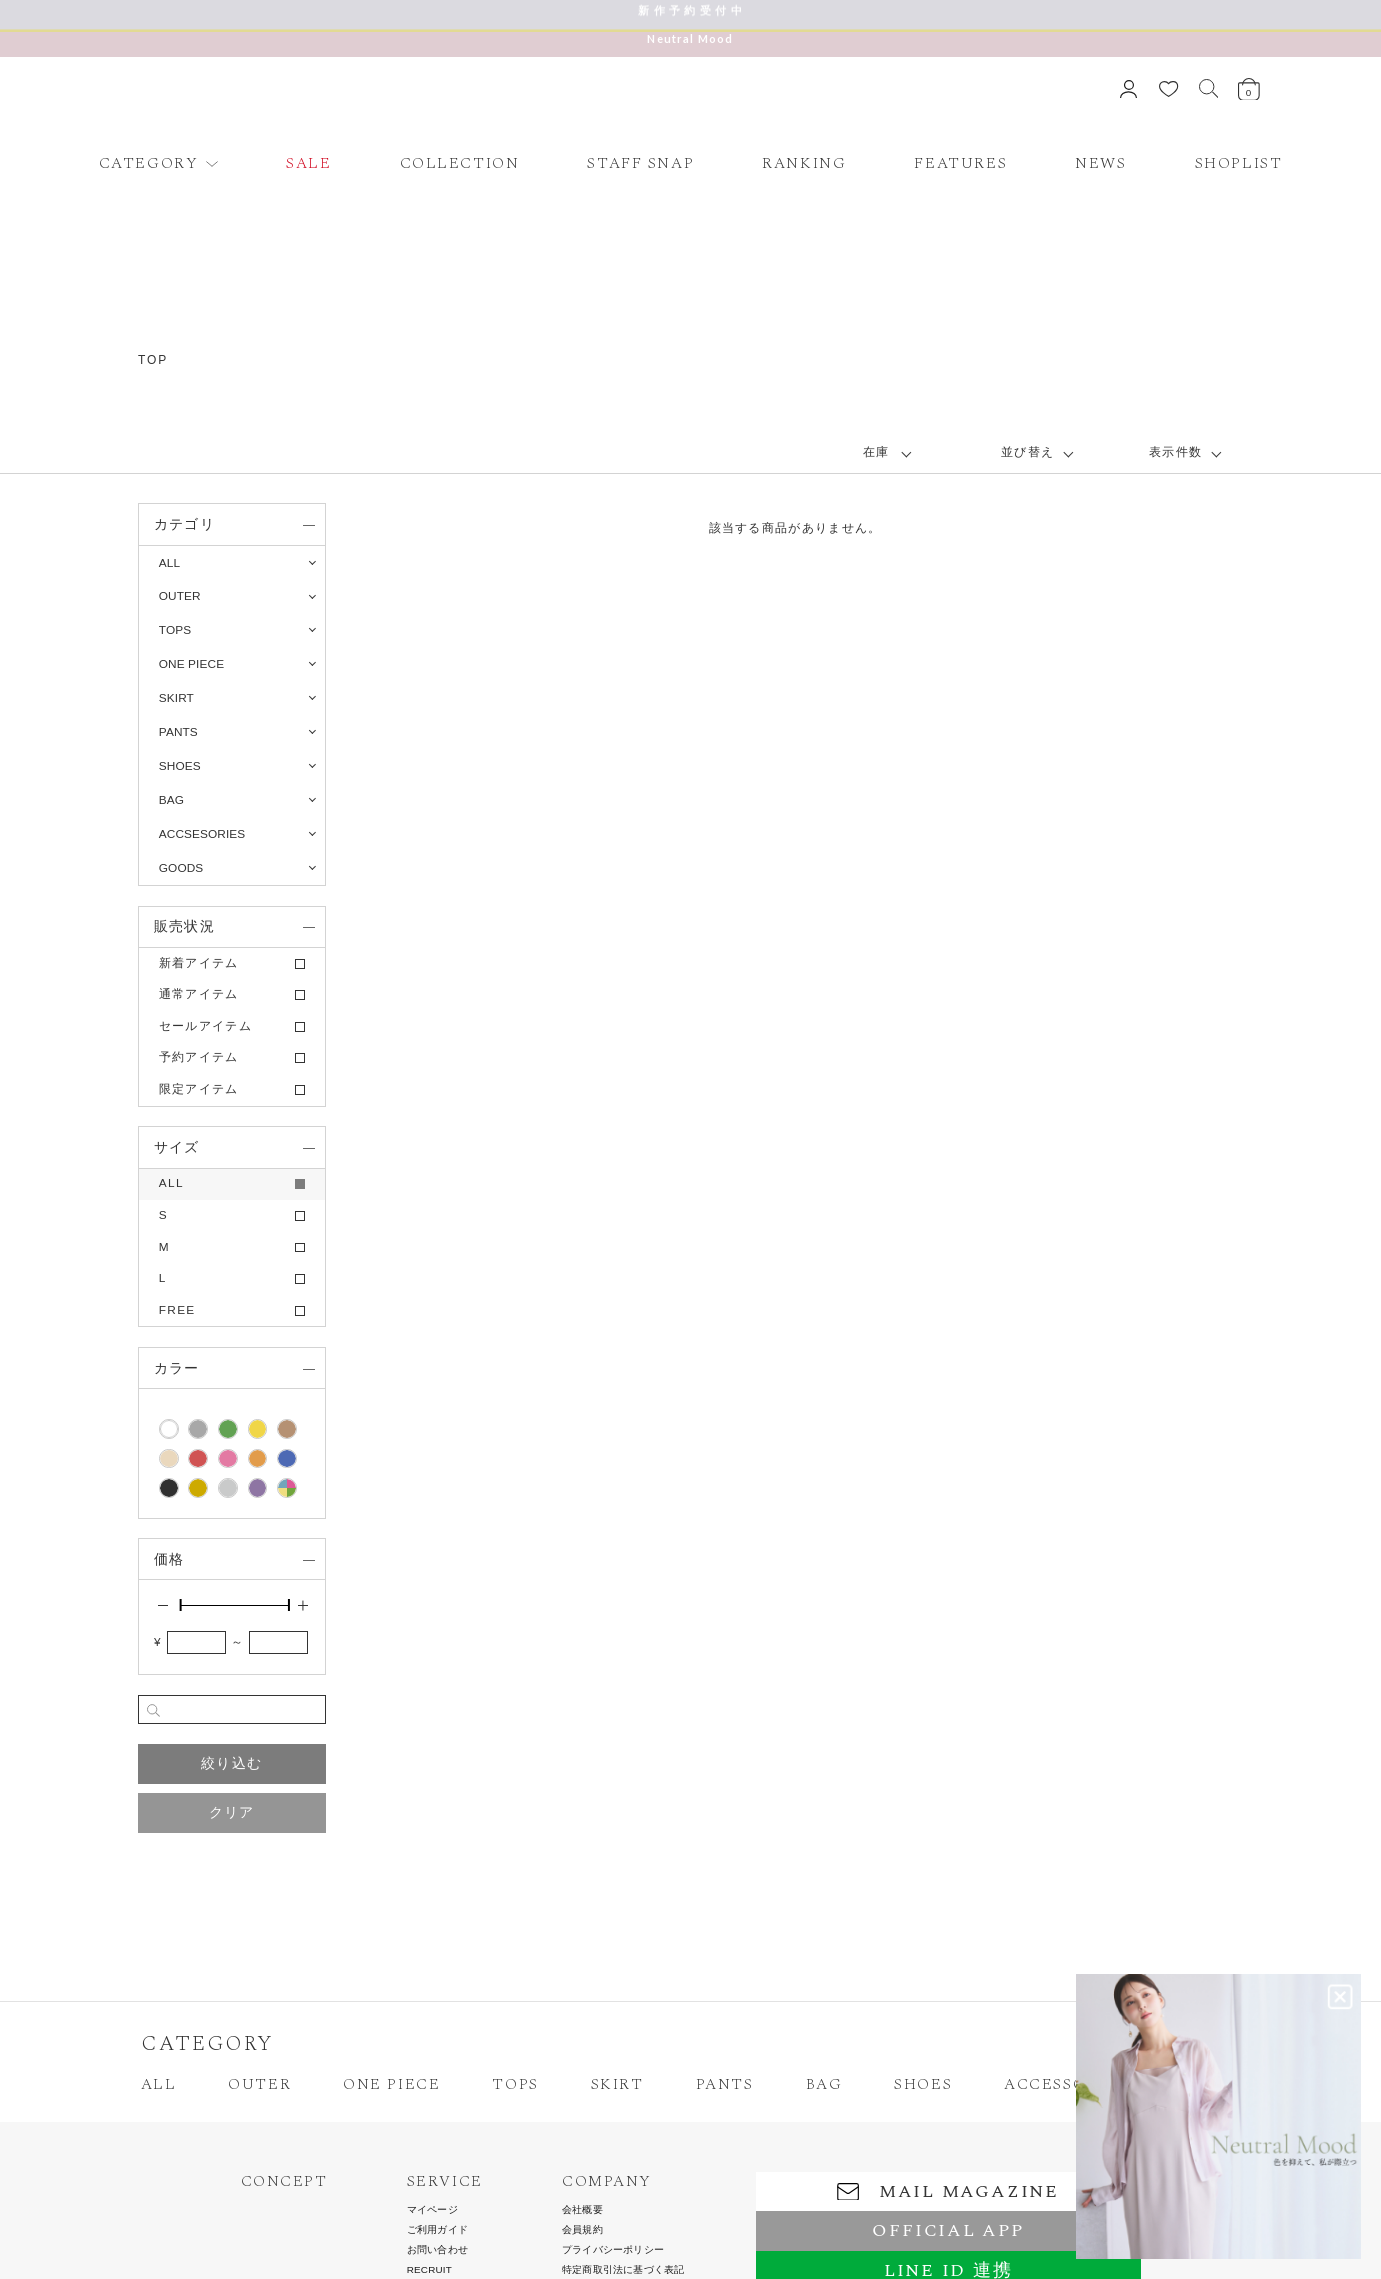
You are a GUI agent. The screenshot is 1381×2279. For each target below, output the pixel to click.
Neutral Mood (690, 38)
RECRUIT (429, 2270)
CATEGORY (149, 164)
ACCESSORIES (1064, 2085)
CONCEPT (284, 2181)
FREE (177, 1310)
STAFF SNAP (640, 164)
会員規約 (582, 2230)
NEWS (1100, 164)
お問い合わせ (437, 2250)
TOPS (515, 2085)
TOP (153, 360)
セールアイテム (205, 1026)
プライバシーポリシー (613, 2250)
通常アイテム (199, 994)
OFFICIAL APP (947, 2230)
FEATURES (960, 164)
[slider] (180, 1605)
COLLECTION (460, 164)
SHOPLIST (1239, 164)
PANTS (725, 2085)
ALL (169, 563)
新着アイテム (199, 963)
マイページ (432, 2210)
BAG (824, 2085)
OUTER (259, 2085)
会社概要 (582, 2210)
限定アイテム (199, 1089)
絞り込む (231, 1763)
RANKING (804, 164)
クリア (232, 1812)
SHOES (923, 2085)
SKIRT (617, 2085)
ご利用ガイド (437, 2230)
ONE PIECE (391, 2085)
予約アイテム (199, 1057)
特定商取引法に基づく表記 (623, 2270)
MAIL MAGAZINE (948, 2191)
